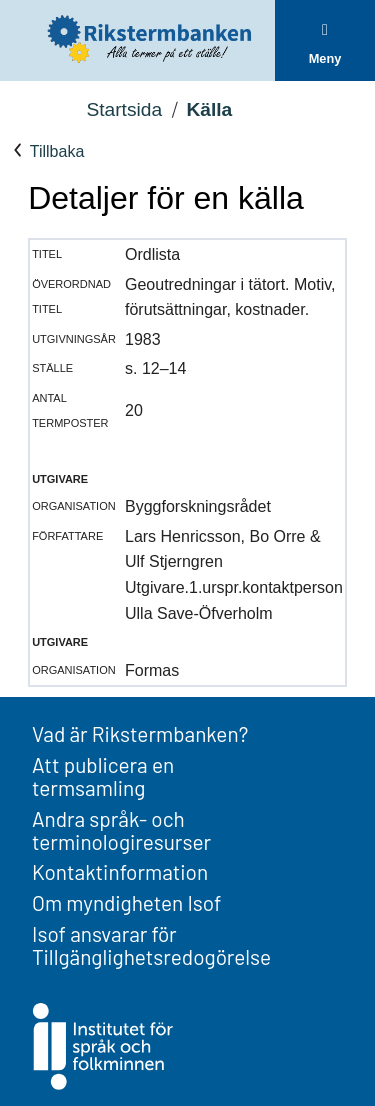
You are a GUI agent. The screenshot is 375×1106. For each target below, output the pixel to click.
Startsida (124, 109)
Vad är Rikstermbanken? (140, 733)
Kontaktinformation (120, 871)
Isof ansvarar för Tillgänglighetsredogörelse (151, 945)
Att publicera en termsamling (103, 776)
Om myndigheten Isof (126, 902)
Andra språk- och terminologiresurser (121, 830)
